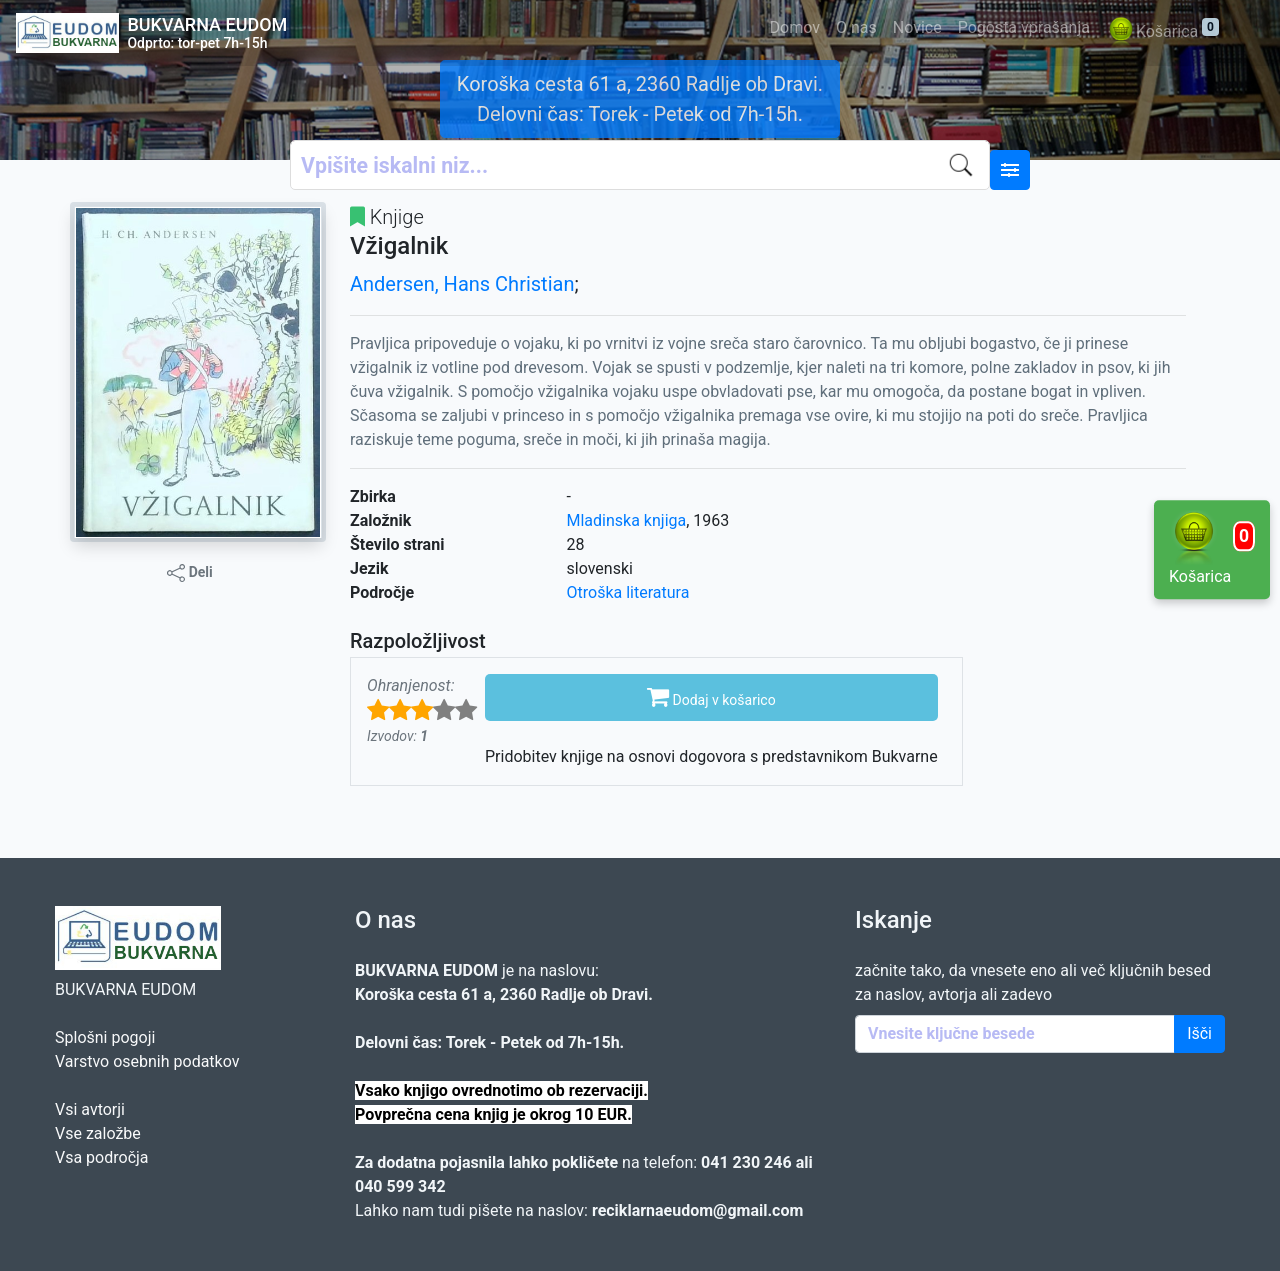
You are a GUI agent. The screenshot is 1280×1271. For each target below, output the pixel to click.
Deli (190, 573)
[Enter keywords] (1015, 1034)
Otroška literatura (628, 592)
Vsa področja (102, 1157)
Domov (795, 27)
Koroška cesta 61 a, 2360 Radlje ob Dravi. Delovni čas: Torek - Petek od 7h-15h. (640, 99)
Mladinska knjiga (627, 520)
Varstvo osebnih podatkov (147, 1061)
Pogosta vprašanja (1024, 27)
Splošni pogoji (105, 1037)
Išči (1199, 1033)
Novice (917, 27)
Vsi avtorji (90, 1109)
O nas (856, 27)
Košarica (1162, 32)
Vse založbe (98, 1133)
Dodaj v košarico (711, 696)
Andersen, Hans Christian (462, 284)
